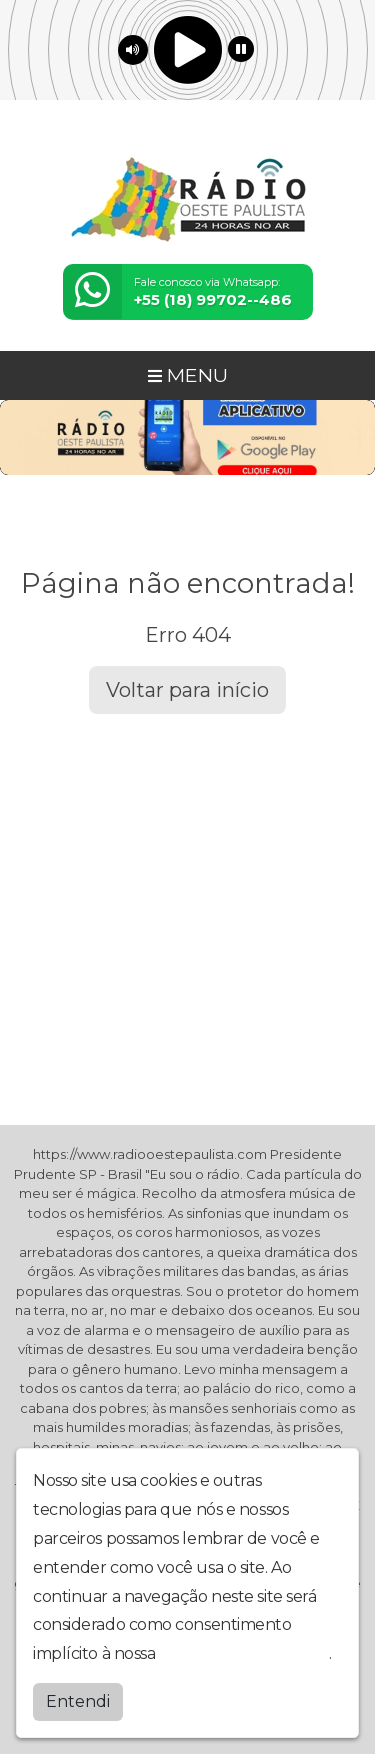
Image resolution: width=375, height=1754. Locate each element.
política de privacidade (244, 1653)
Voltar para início (187, 690)
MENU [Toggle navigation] (188, 375)
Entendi (78, 1701)
